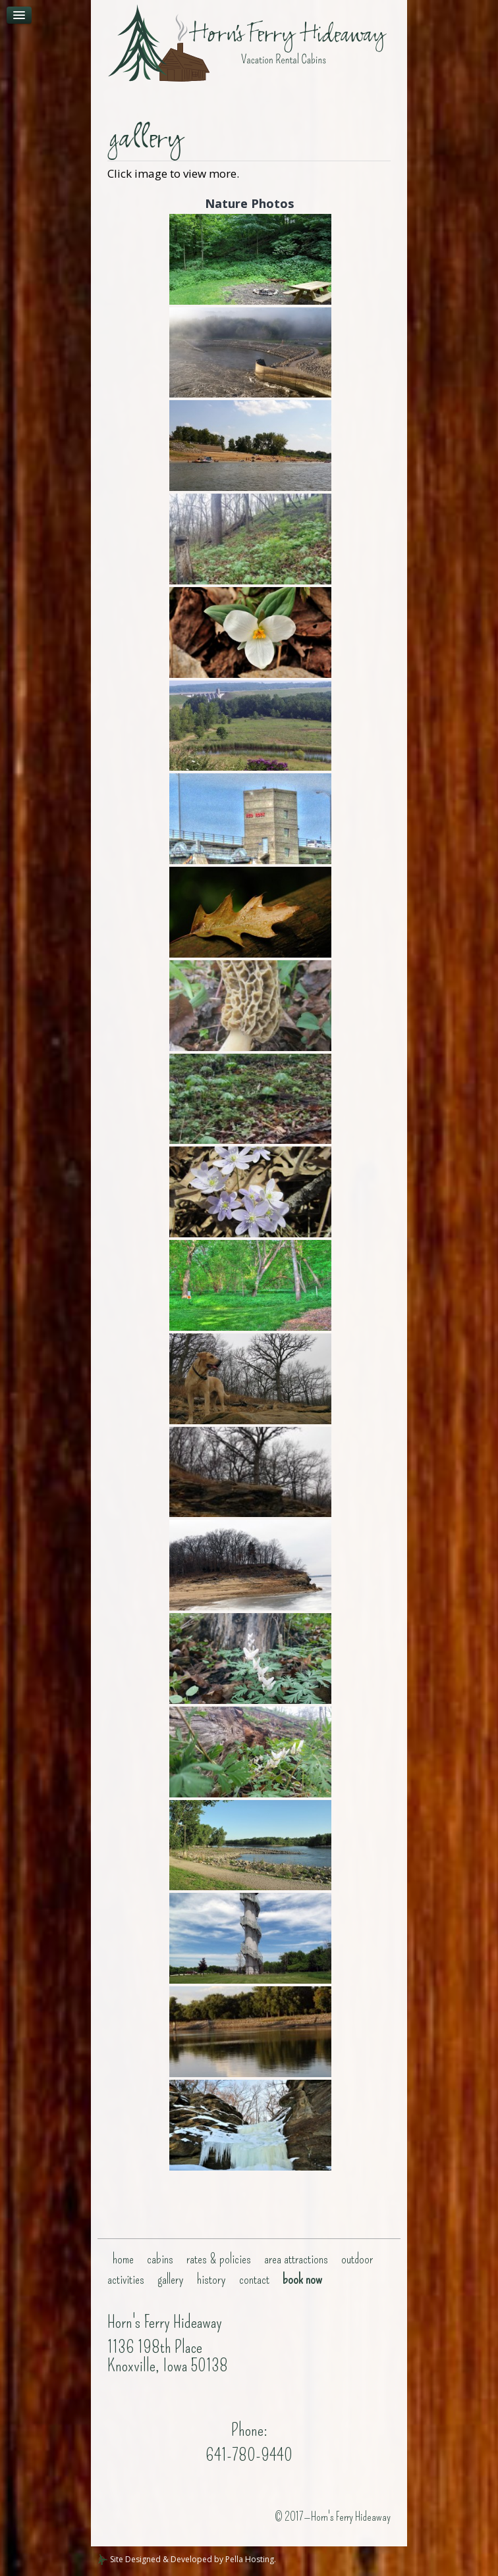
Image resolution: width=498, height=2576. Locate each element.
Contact (254, 2279)
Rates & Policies (218, 2259)
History (211, 2279)
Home (123, 2259)
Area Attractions (296, 2259)
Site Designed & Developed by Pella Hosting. (186, 2559)
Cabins (160, 2259)
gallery (170, 2279)
